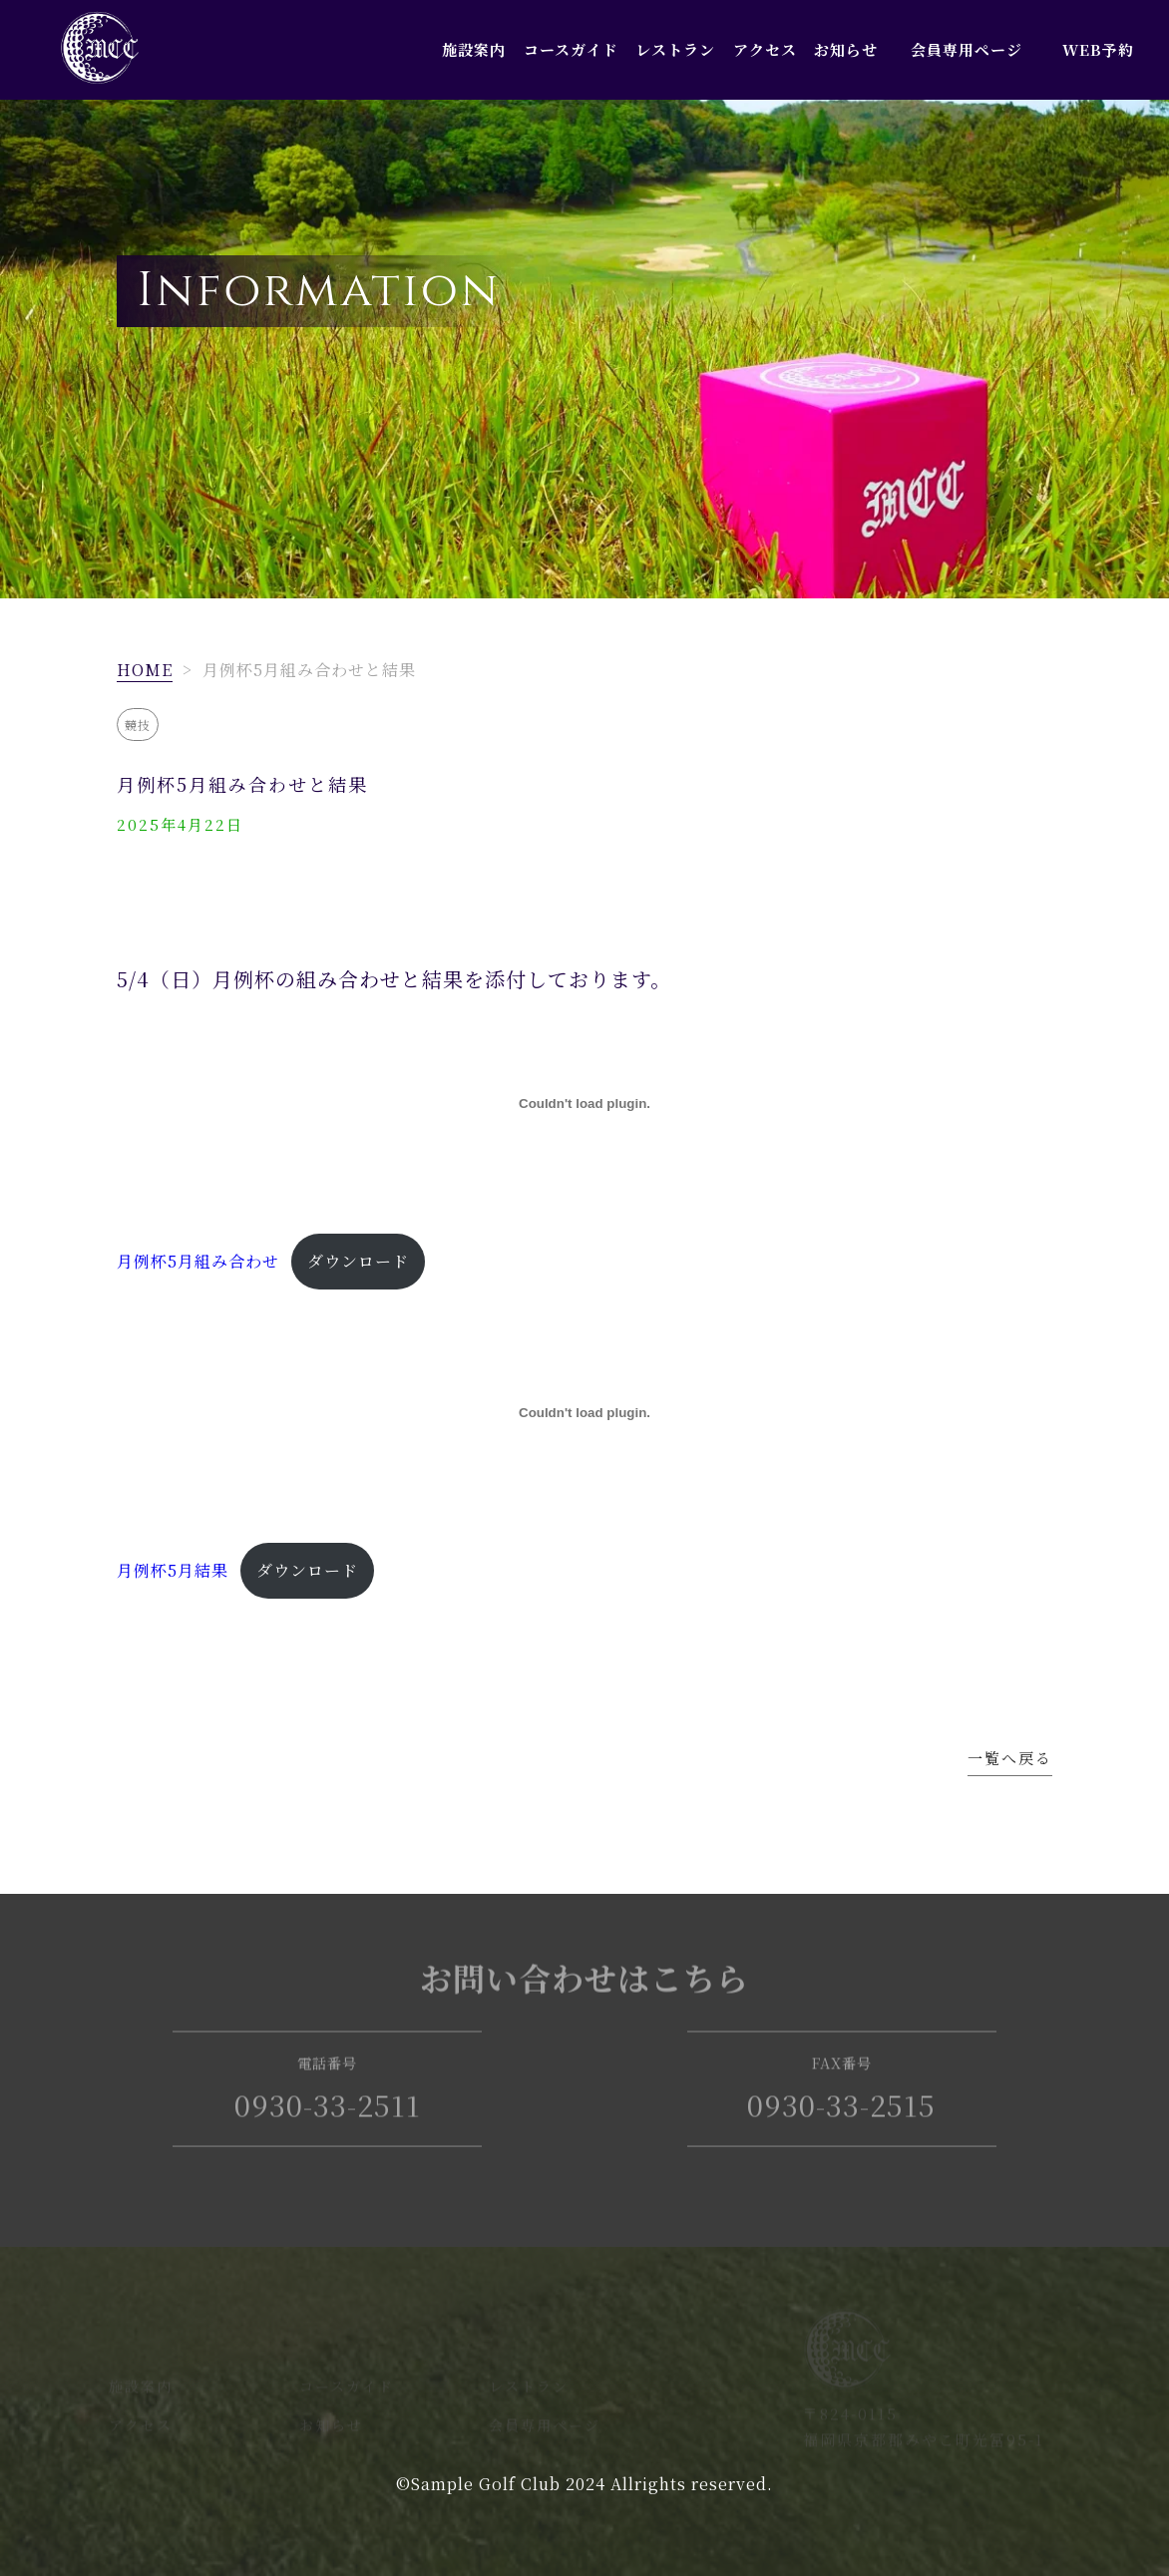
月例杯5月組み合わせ (198, 1261)
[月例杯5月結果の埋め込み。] (584, 1413)
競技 (138, 724)
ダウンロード (358, 1261)
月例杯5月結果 (172, 1570)
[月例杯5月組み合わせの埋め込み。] (584, 1104)
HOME (145, 669)
